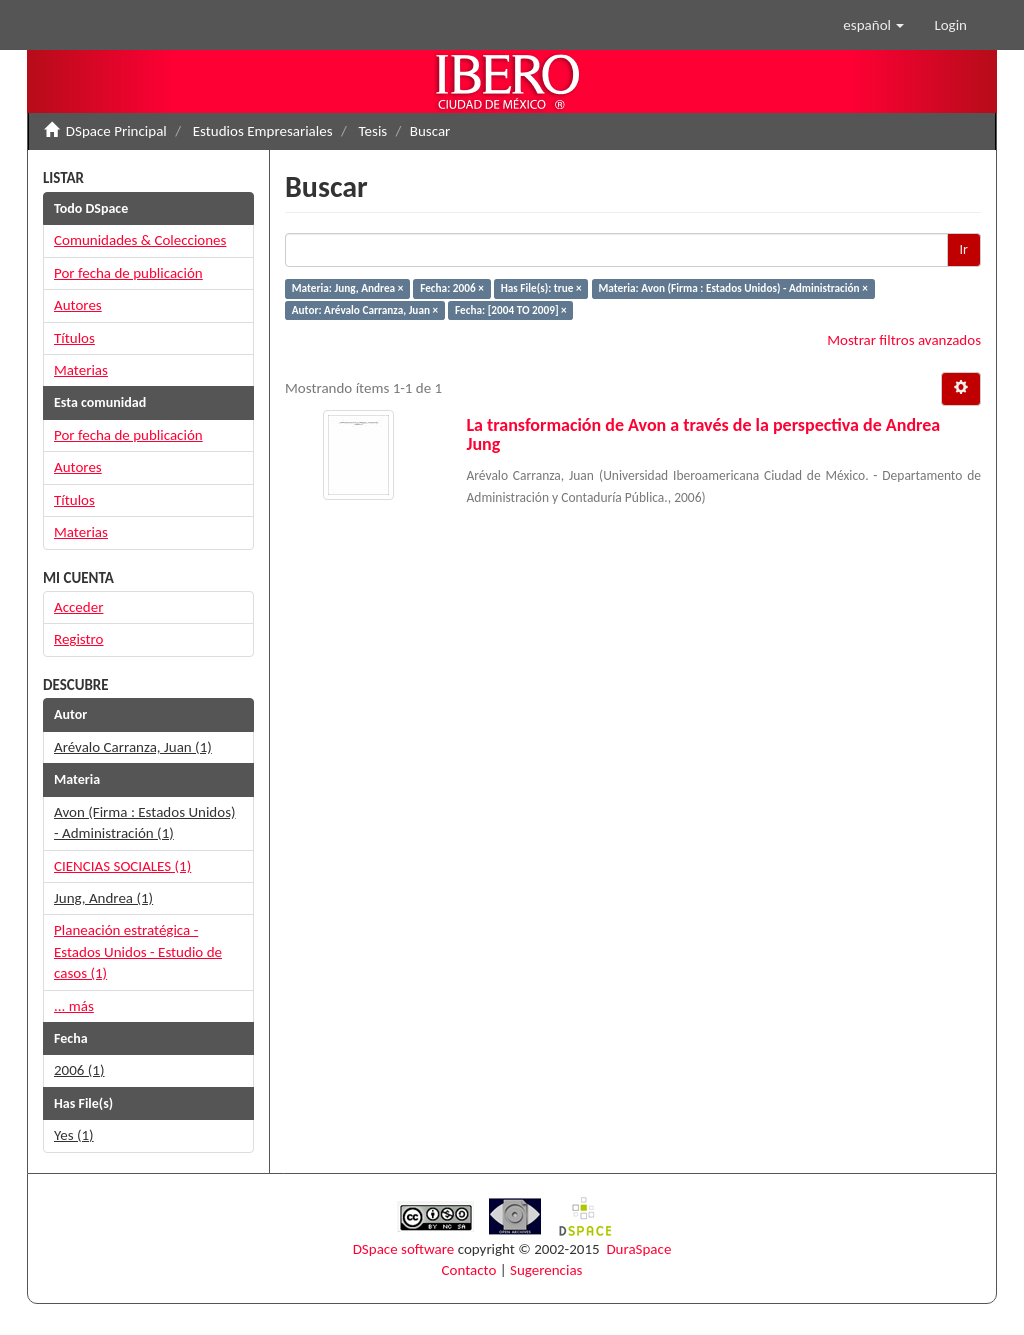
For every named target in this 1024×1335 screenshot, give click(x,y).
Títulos (74, 338)
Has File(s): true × (541, 288)
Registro (78, 639)
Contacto (469, 1270)
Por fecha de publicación (128, 273)
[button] (873, 25)
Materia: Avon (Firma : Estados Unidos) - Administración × (733, 288)
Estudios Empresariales (263, 131)
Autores (78, 305)
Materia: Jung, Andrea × (348, 288)
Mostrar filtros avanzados (904, 340)
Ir (964, 249)
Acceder (78, 607)
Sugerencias (546, 1270)
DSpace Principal (116, 131)
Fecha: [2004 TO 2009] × (511, 310)
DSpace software (404, 1249)
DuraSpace (638, 1249)
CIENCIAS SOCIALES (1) (122, 866)
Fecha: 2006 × (452, 288)
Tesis (373, 131)
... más (74, 1006)
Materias (81, 370)
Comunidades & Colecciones (140, 240)
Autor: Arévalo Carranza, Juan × (365, 310)
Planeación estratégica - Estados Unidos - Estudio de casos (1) (138, 951)
